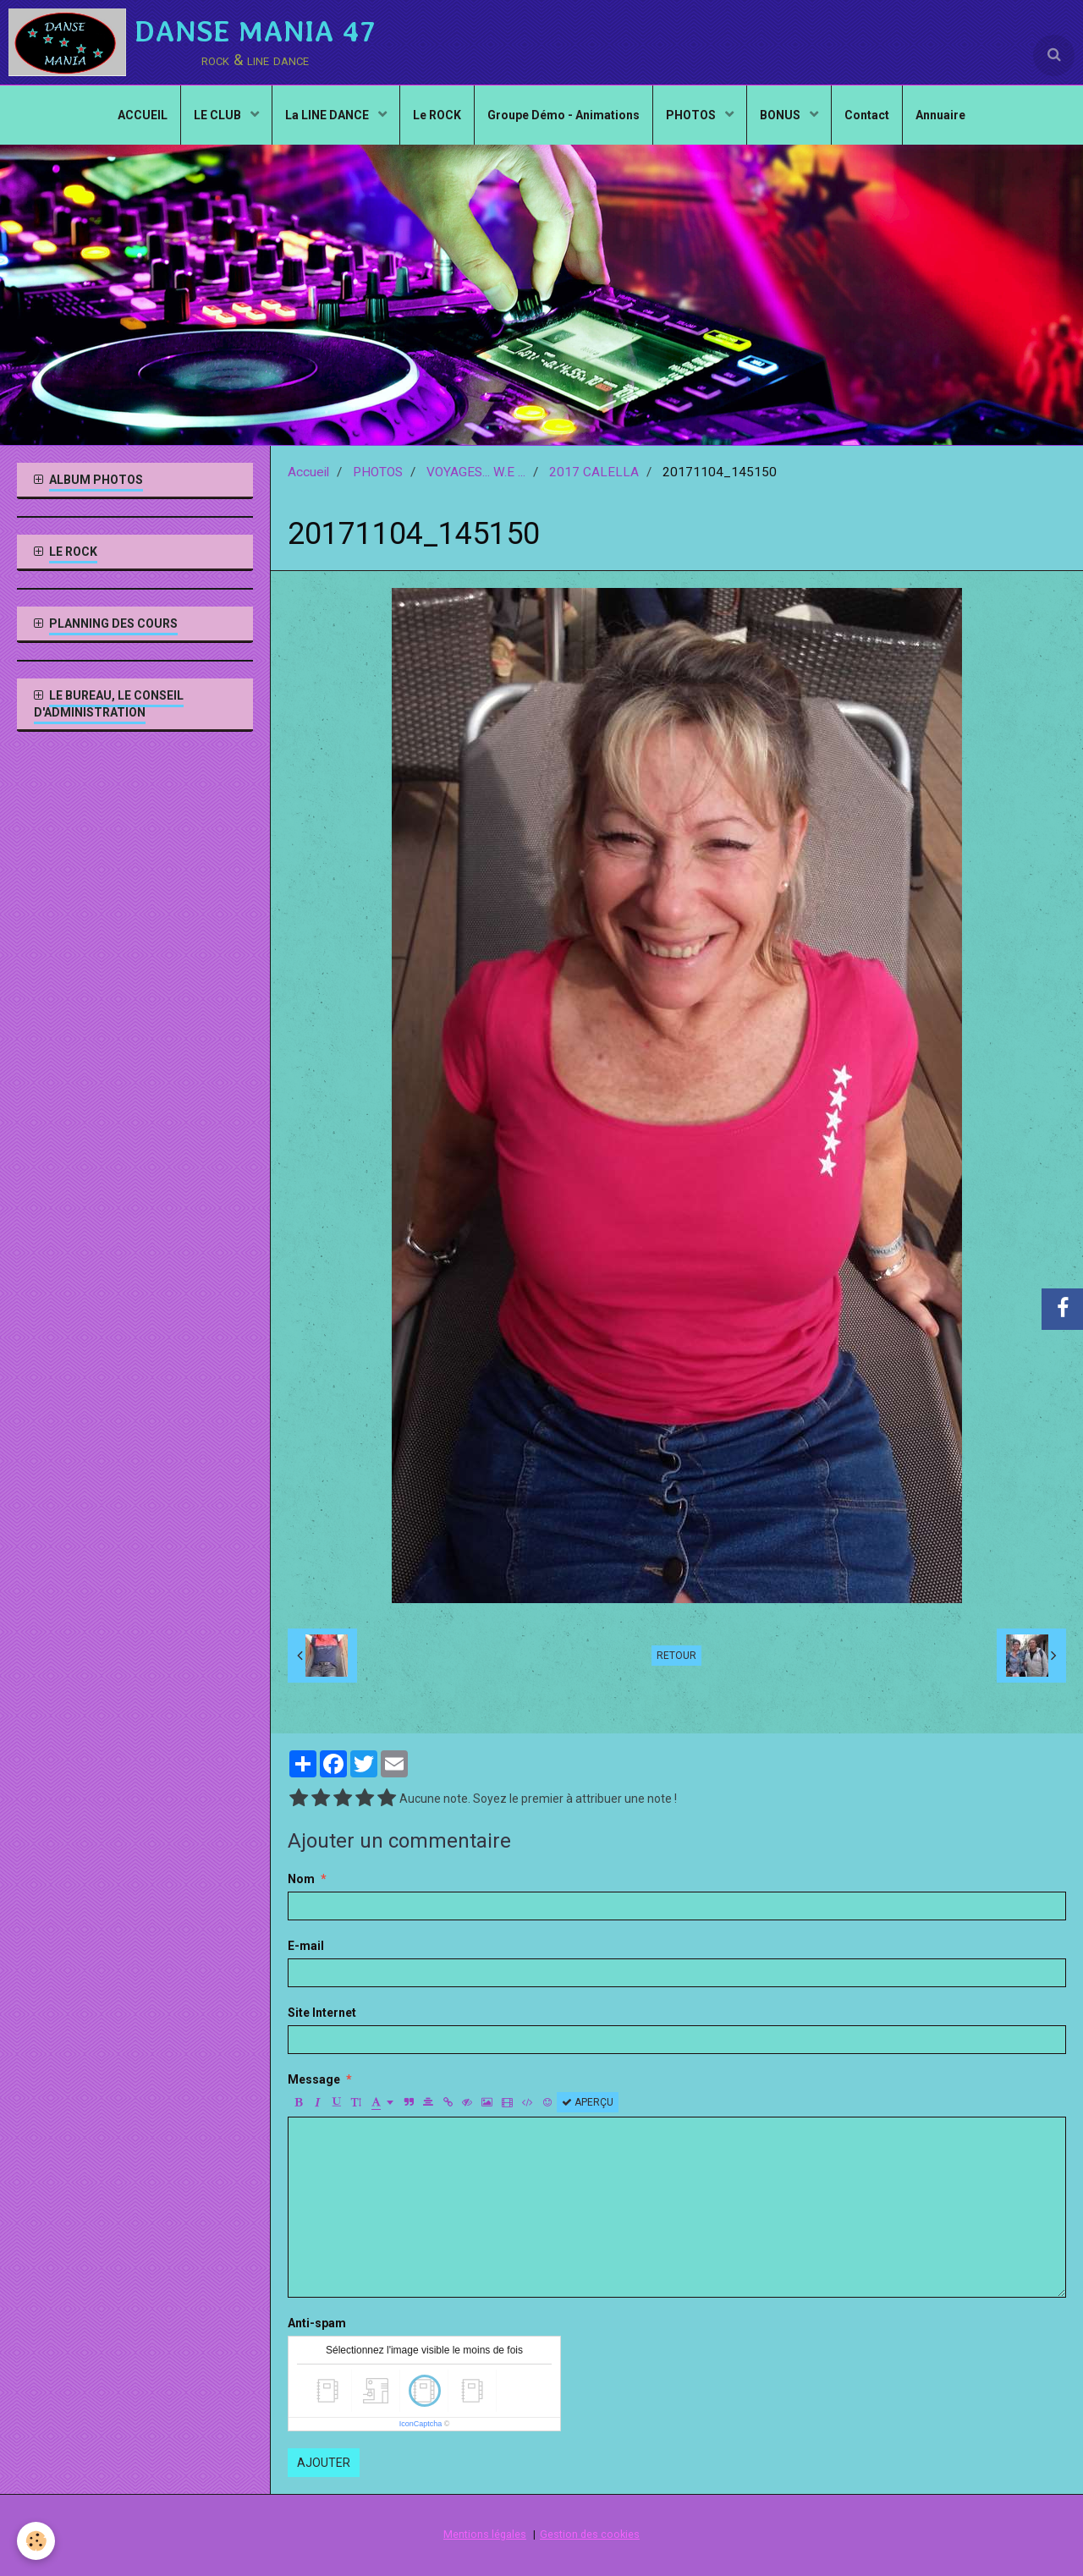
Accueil (308, 472)
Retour (676, 1655)
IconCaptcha (421, 2423)
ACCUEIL (143, 115)
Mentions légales (484, 2534)
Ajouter (323, 2462)
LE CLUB (219, 115)
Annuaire (940, 115)
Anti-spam (317, 2323)
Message (314, 2079)
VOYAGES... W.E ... (475, 472)
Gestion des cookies (590, 2534)
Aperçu (587, 2102)
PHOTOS (692, 115)
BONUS (781, 115)
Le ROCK (437, 115)
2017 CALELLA (594, 472)
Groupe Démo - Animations (563, 115)
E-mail (306, 1946)
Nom (301, 1879)
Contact (866, 115)
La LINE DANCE (328, 115)
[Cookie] (36, 2541)
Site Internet (322, 2012)
